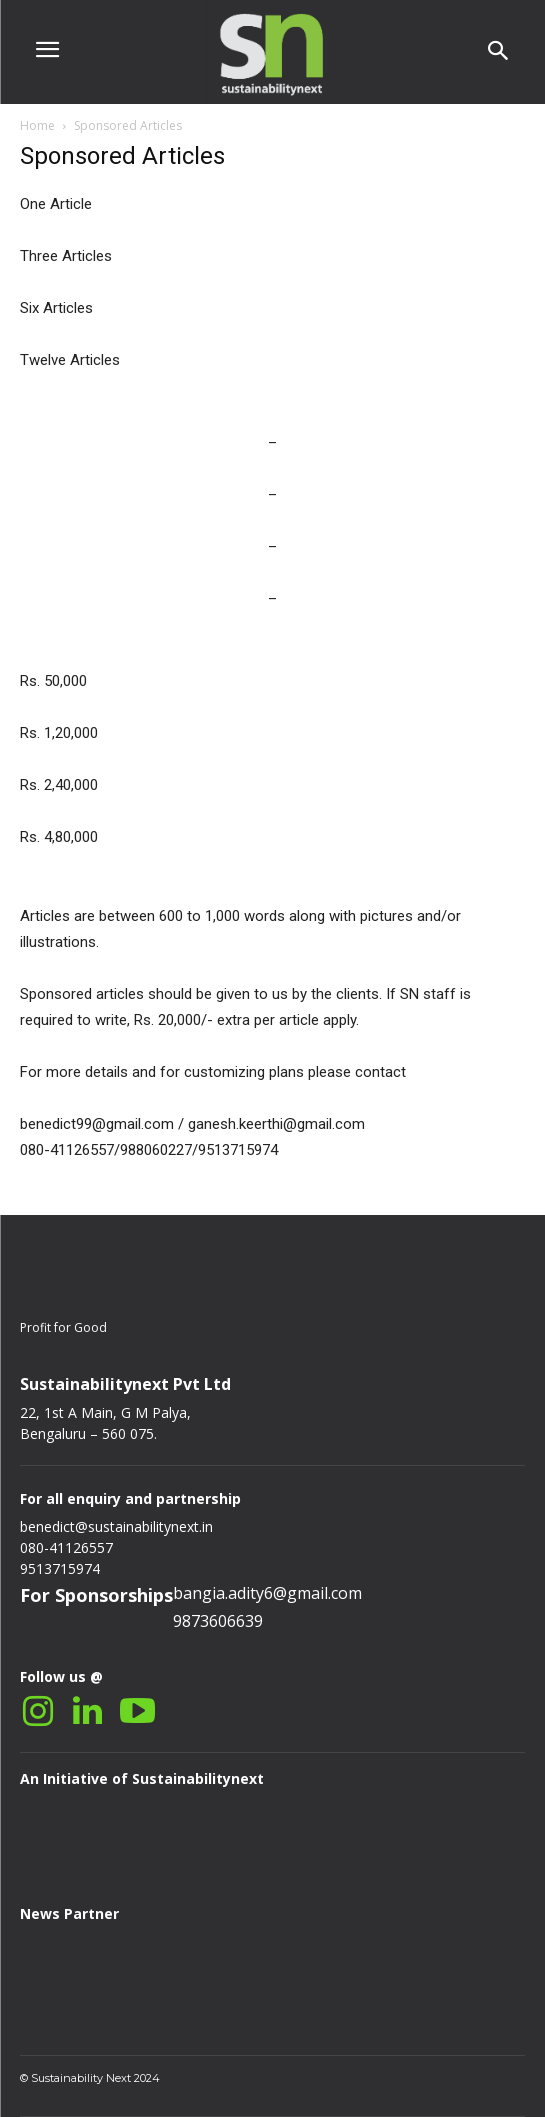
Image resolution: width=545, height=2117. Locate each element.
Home (37, 125)
